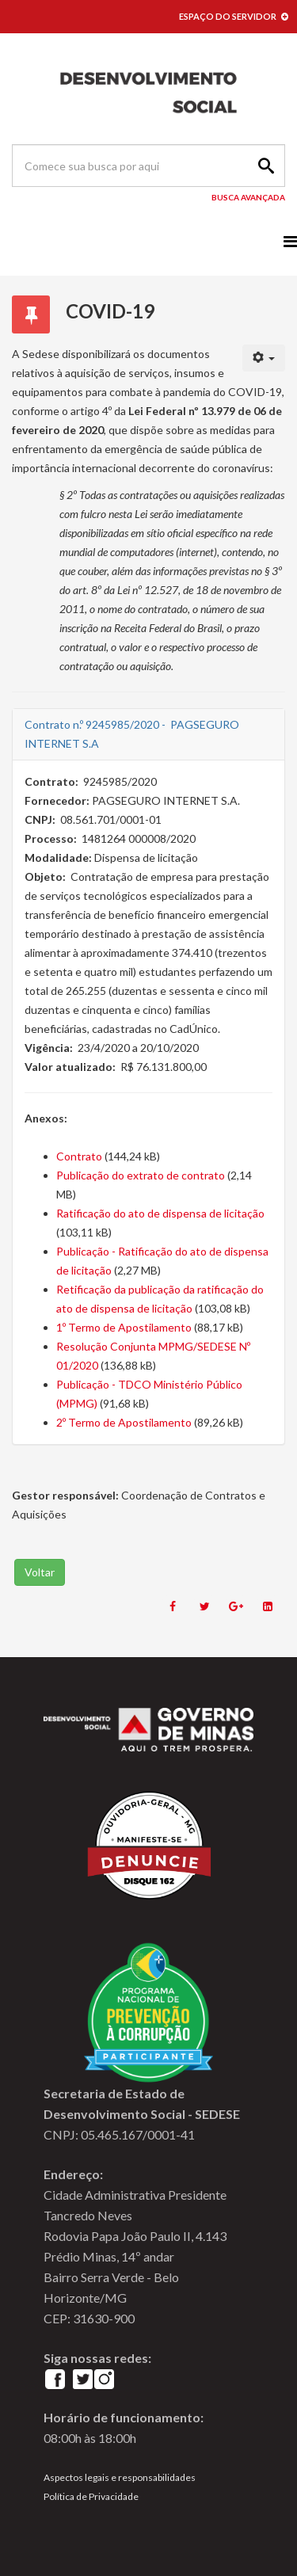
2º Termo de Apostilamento (124, 1422)
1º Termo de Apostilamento (124, 1327)
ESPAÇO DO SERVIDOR (233, 16)
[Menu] (290, 241)
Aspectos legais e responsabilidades (120, 2477)
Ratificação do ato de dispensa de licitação (160, 1213)
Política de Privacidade (91, 2496)
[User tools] (264, 358)
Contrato (79, 1156)
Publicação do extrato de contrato (140, 1175)
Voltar (40, 1572)
